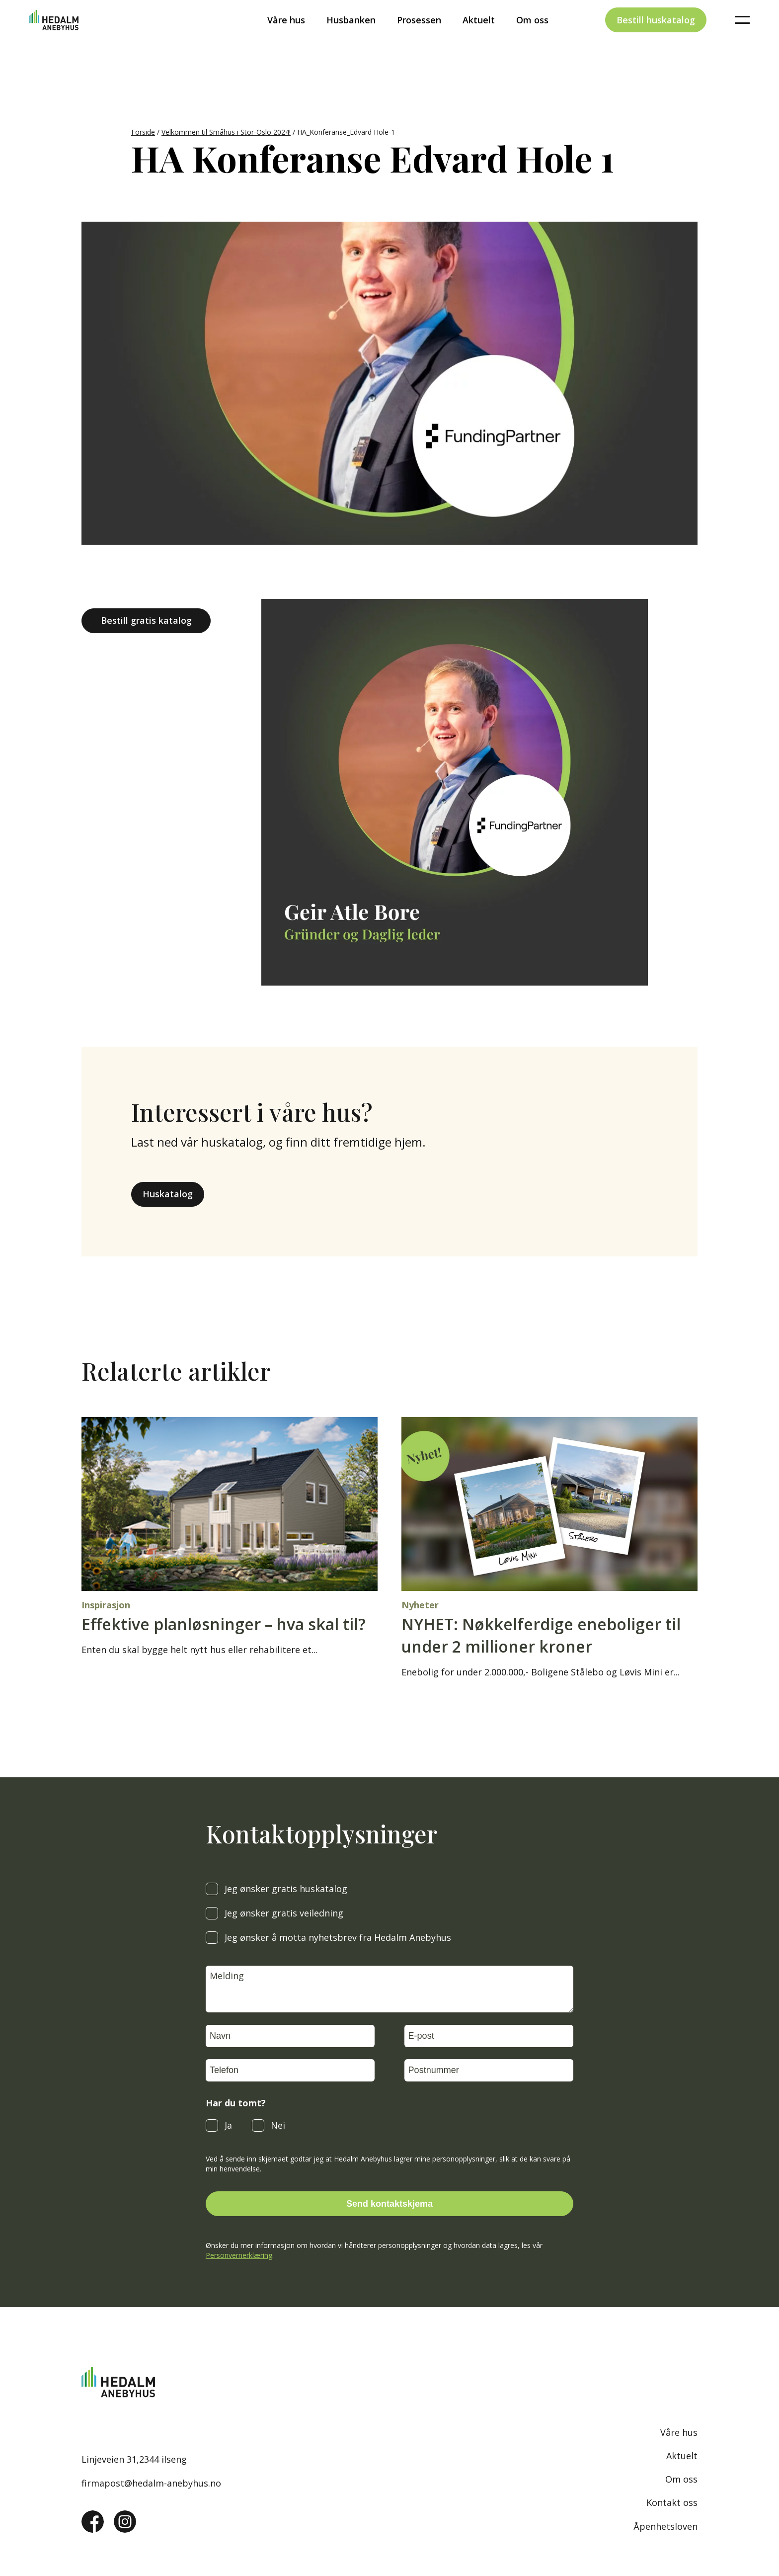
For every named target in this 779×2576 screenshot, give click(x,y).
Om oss (532, 37)
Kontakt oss (672, 2502)
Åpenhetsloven (665, 2526)
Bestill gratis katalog (146, 620)
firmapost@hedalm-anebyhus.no (151, 2483)
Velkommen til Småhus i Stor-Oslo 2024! (226, 132)
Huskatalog (168, 1194)
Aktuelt (479, 37)
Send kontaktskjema (389, 2204)
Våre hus (286, 37)
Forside (143, 132)
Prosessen (419, 37)
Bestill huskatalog (656, 37)
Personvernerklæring (239, 2255)
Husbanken (351, 37)
